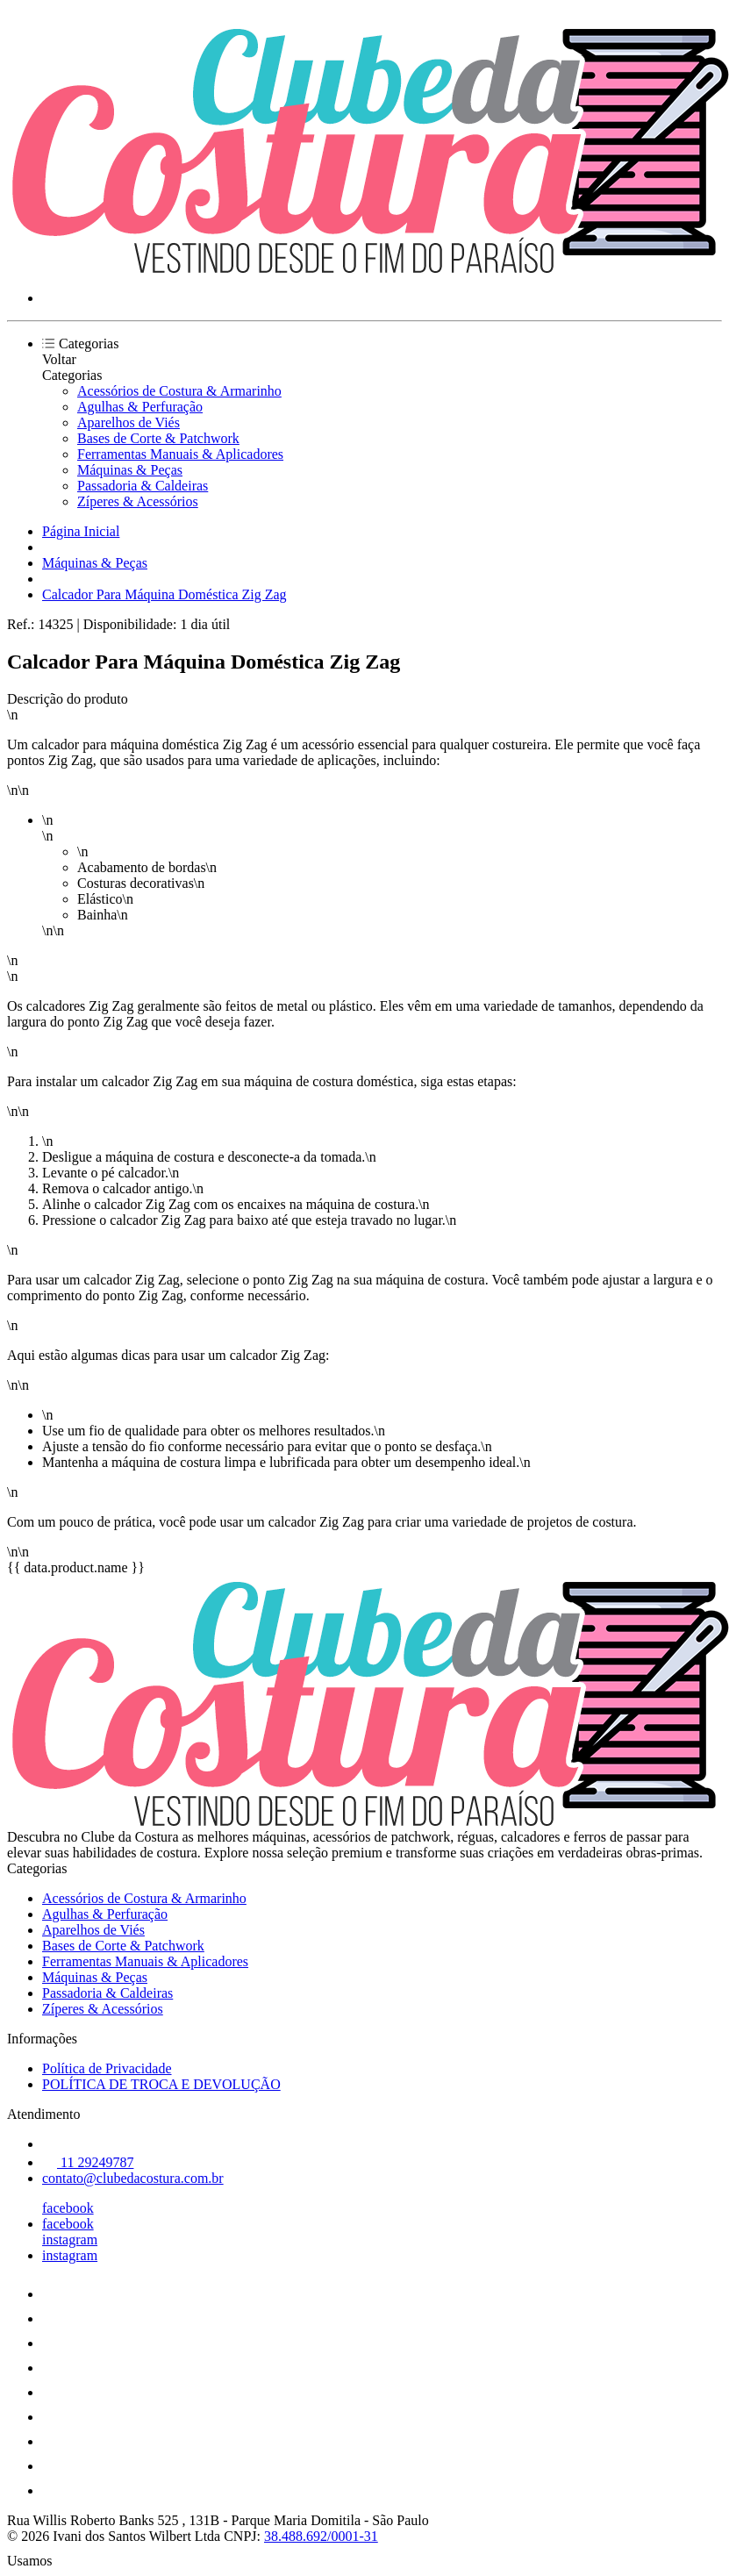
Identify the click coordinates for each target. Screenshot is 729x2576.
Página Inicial (80, 531)
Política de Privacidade (107, 2068)
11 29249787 (87, 2162)
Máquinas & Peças (129, 469)
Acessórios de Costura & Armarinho (179, 390)
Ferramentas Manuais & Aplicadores (180, 454)
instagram (69, 2239)
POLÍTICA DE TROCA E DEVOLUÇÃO (161, 2084)
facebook (68, 2207)
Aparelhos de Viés (128, 422)
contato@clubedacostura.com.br (133, 2178)
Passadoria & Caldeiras (142, 485)
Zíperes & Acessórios (137, 501)
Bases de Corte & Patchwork (158, 438)
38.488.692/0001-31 (321, 2536)
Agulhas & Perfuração (140, 406)
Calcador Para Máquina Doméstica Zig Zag (164, 594)
